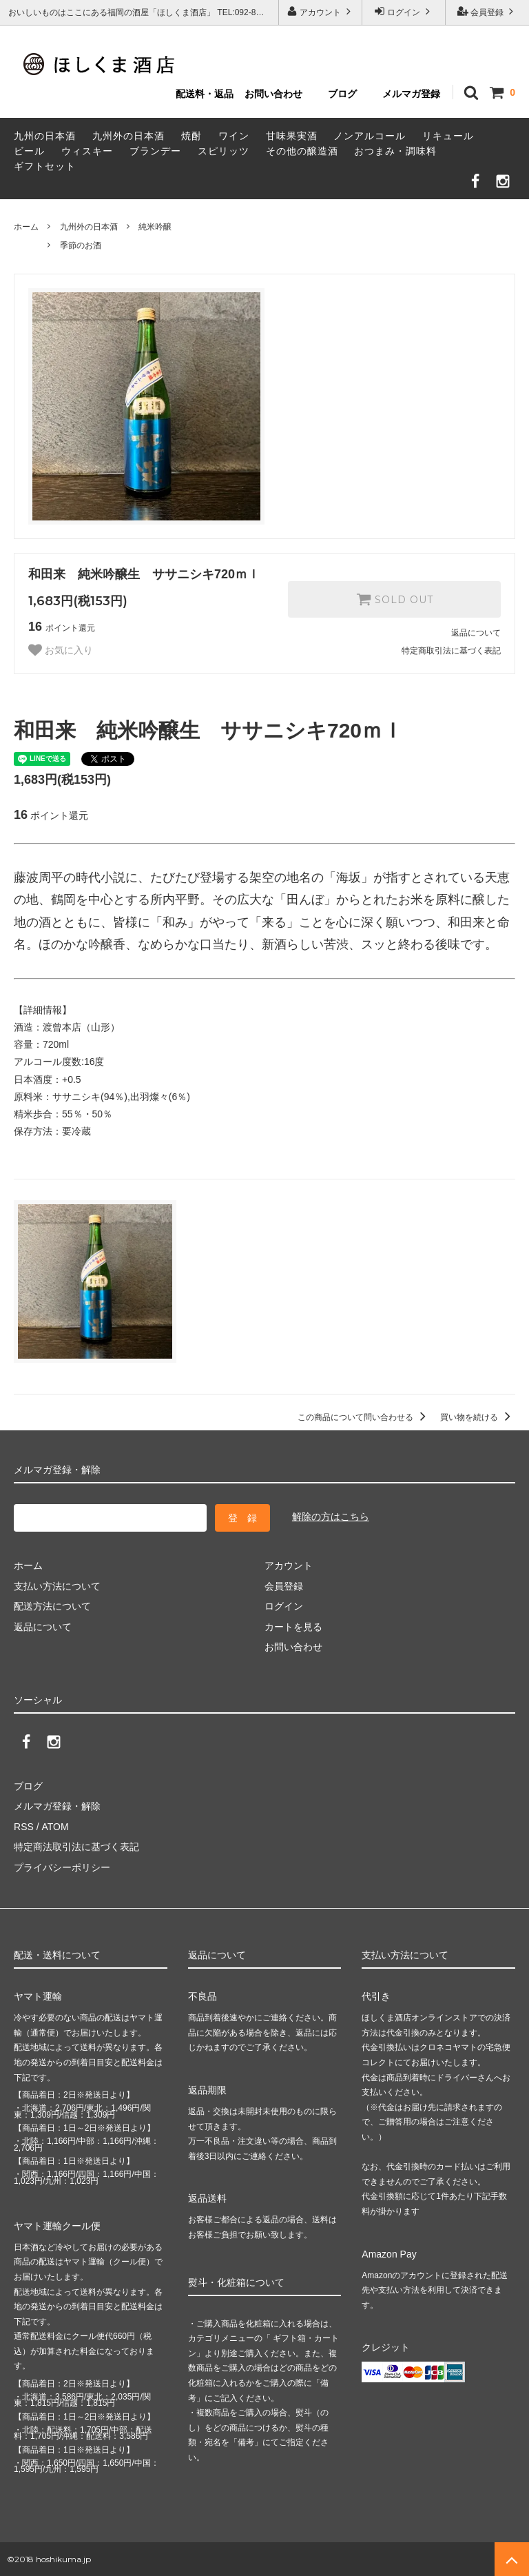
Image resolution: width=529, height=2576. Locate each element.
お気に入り (60, 650)
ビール (29, 150)
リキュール (448, 135)
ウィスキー (87, 150)
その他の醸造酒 (302, 150)
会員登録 (487, 11)
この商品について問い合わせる (364, 1417)
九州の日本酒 (45, 135)
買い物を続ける (477, 1417)
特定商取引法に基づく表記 (451, 651)
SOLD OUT (394, 599)
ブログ (342, 93)
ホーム (26, 227)
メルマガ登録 (411, 93)
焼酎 (191, 135)
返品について (476, 633)
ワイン (233, 135)
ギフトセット (45, 166)
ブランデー (155, 150)
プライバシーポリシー (62, 1866)
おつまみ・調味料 (395, 150)
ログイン (404, 11)
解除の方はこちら (330, 1516)
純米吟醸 (155, 227)
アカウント (321, 11)
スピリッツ (223, 150)
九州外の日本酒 (128, 135)
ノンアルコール (369, 135)
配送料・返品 (205, 93)
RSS (24, 1826)
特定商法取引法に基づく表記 (76, 1846)
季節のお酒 (80, 245)
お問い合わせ (273, 93)
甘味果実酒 (292, 135)
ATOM (54, 1826)
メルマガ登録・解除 (57, 1806)
